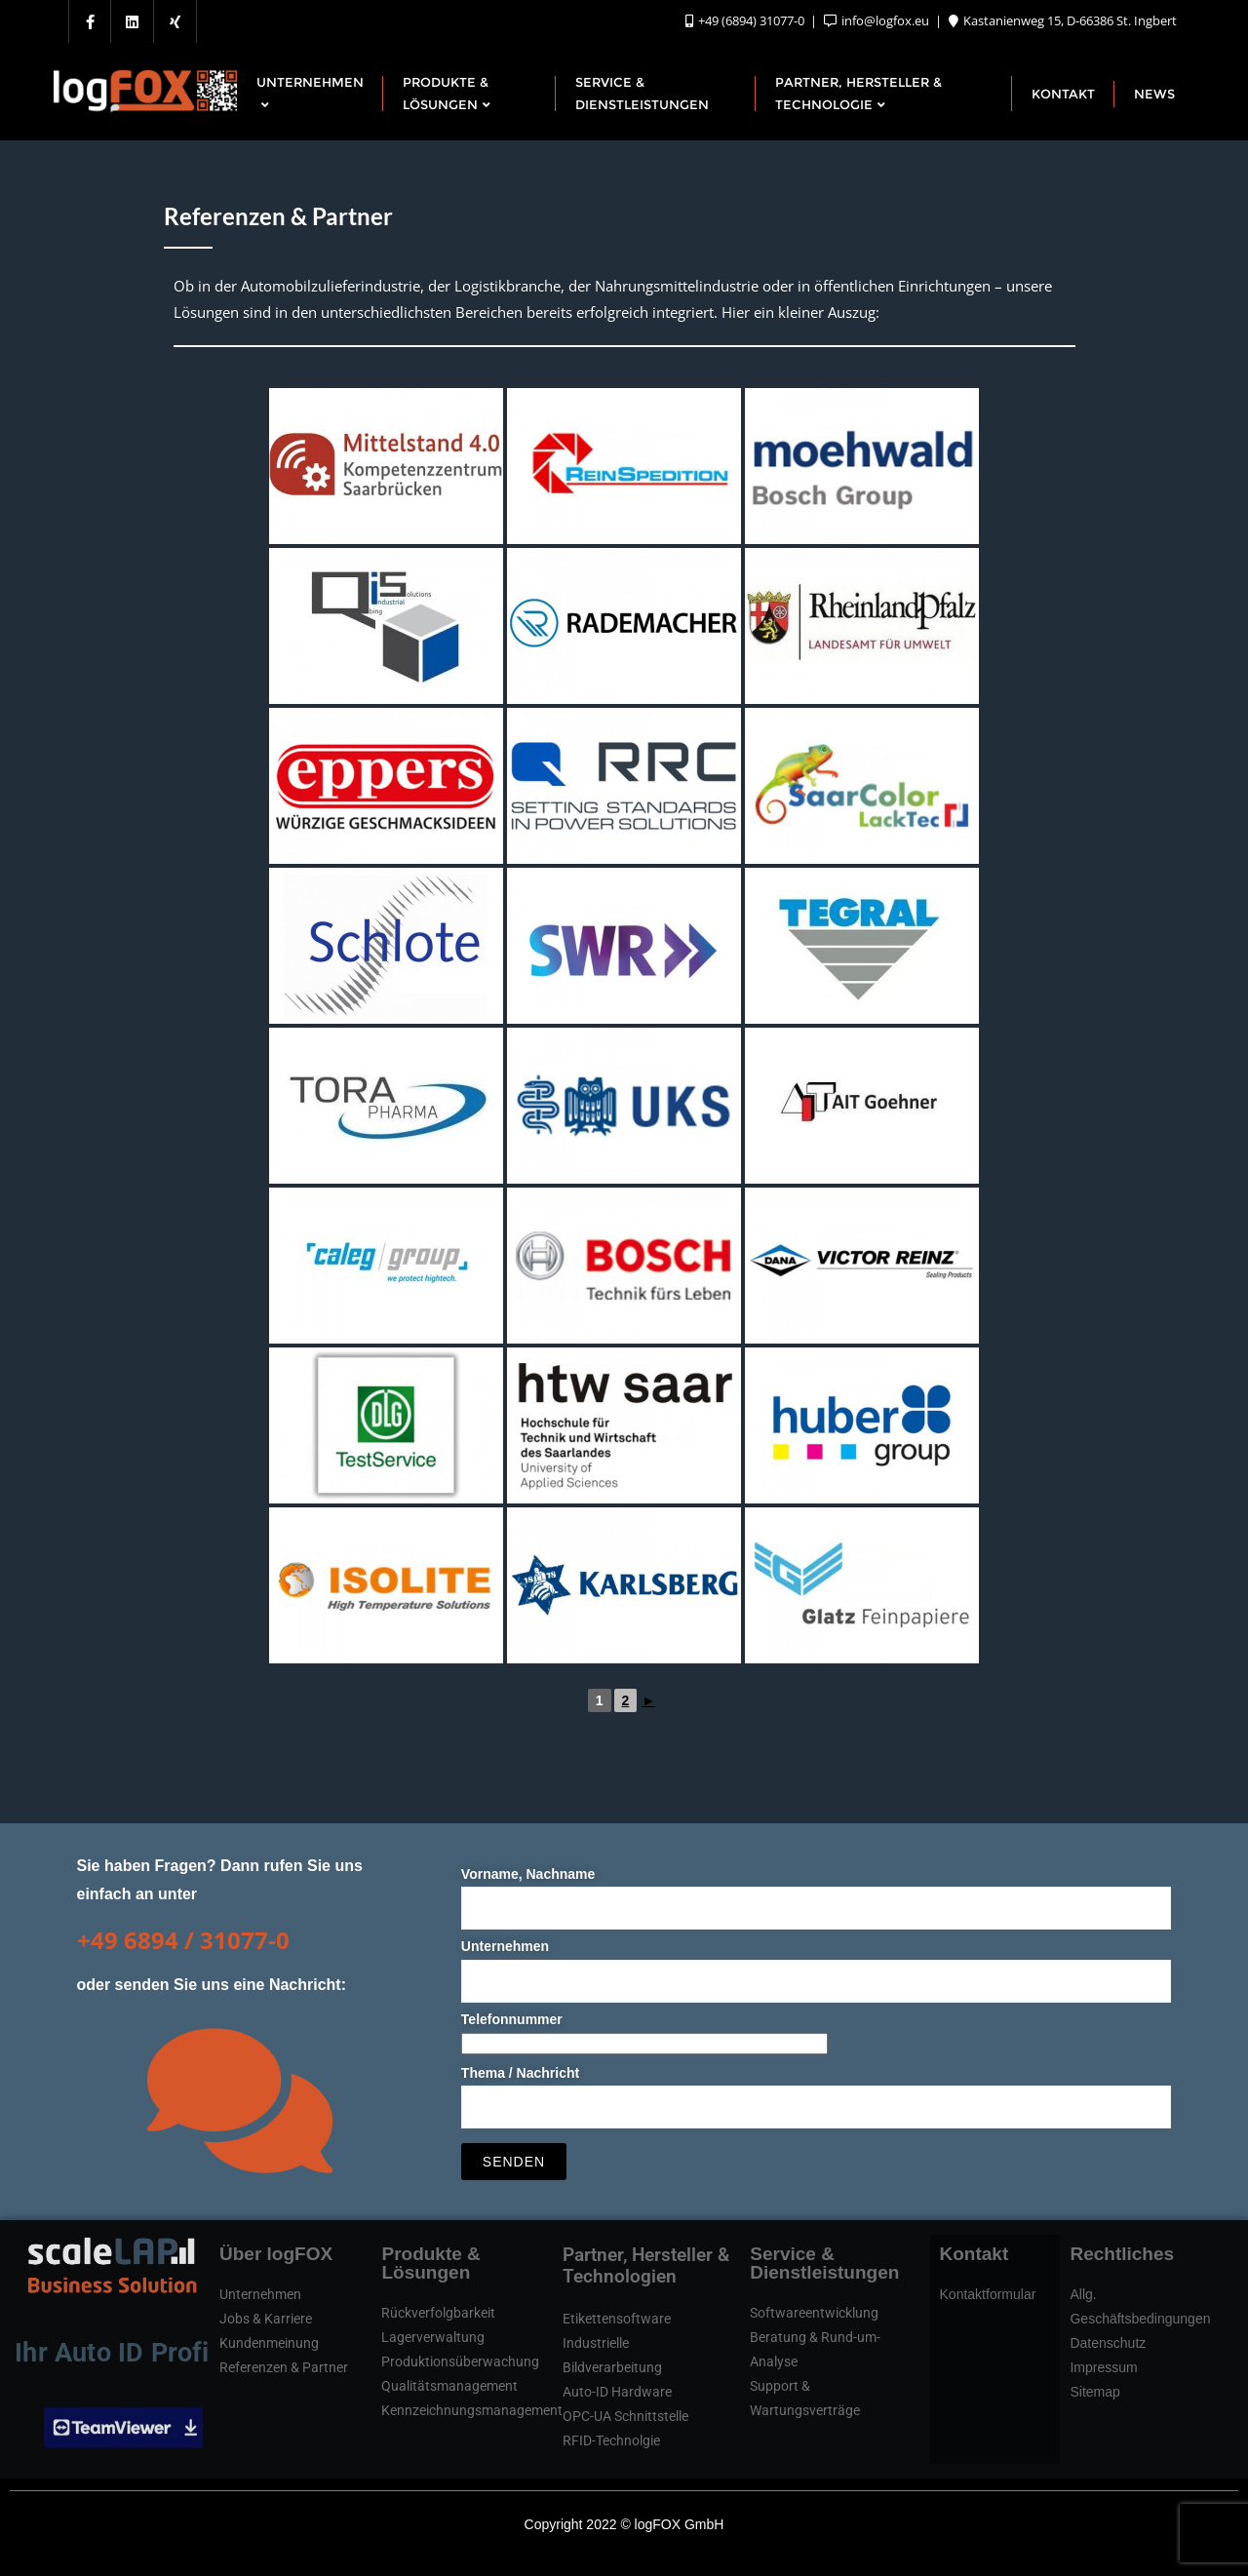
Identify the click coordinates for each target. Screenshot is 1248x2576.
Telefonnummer (644, 2031)
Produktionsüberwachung (460, 2361)
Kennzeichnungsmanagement (472, 2410)
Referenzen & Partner (283, 2367)
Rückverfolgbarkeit (438, 2313)
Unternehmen (816, 1963)
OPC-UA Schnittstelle (625, 2416)
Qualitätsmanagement (449, 2386)
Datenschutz (1108, 2343)
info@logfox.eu (878, 20)
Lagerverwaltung (433, 2337)
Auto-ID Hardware (617, 2392)
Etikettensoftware (617, 2318)
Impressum (1103, 2367)
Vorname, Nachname (816, 1891)
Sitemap (1094, 2392)
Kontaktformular (988, 2294)
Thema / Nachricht (816, 2090)
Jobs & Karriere (265, 2318)
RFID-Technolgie (611, 2440)
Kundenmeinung (269, 2343)
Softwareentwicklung (814, 2313)
